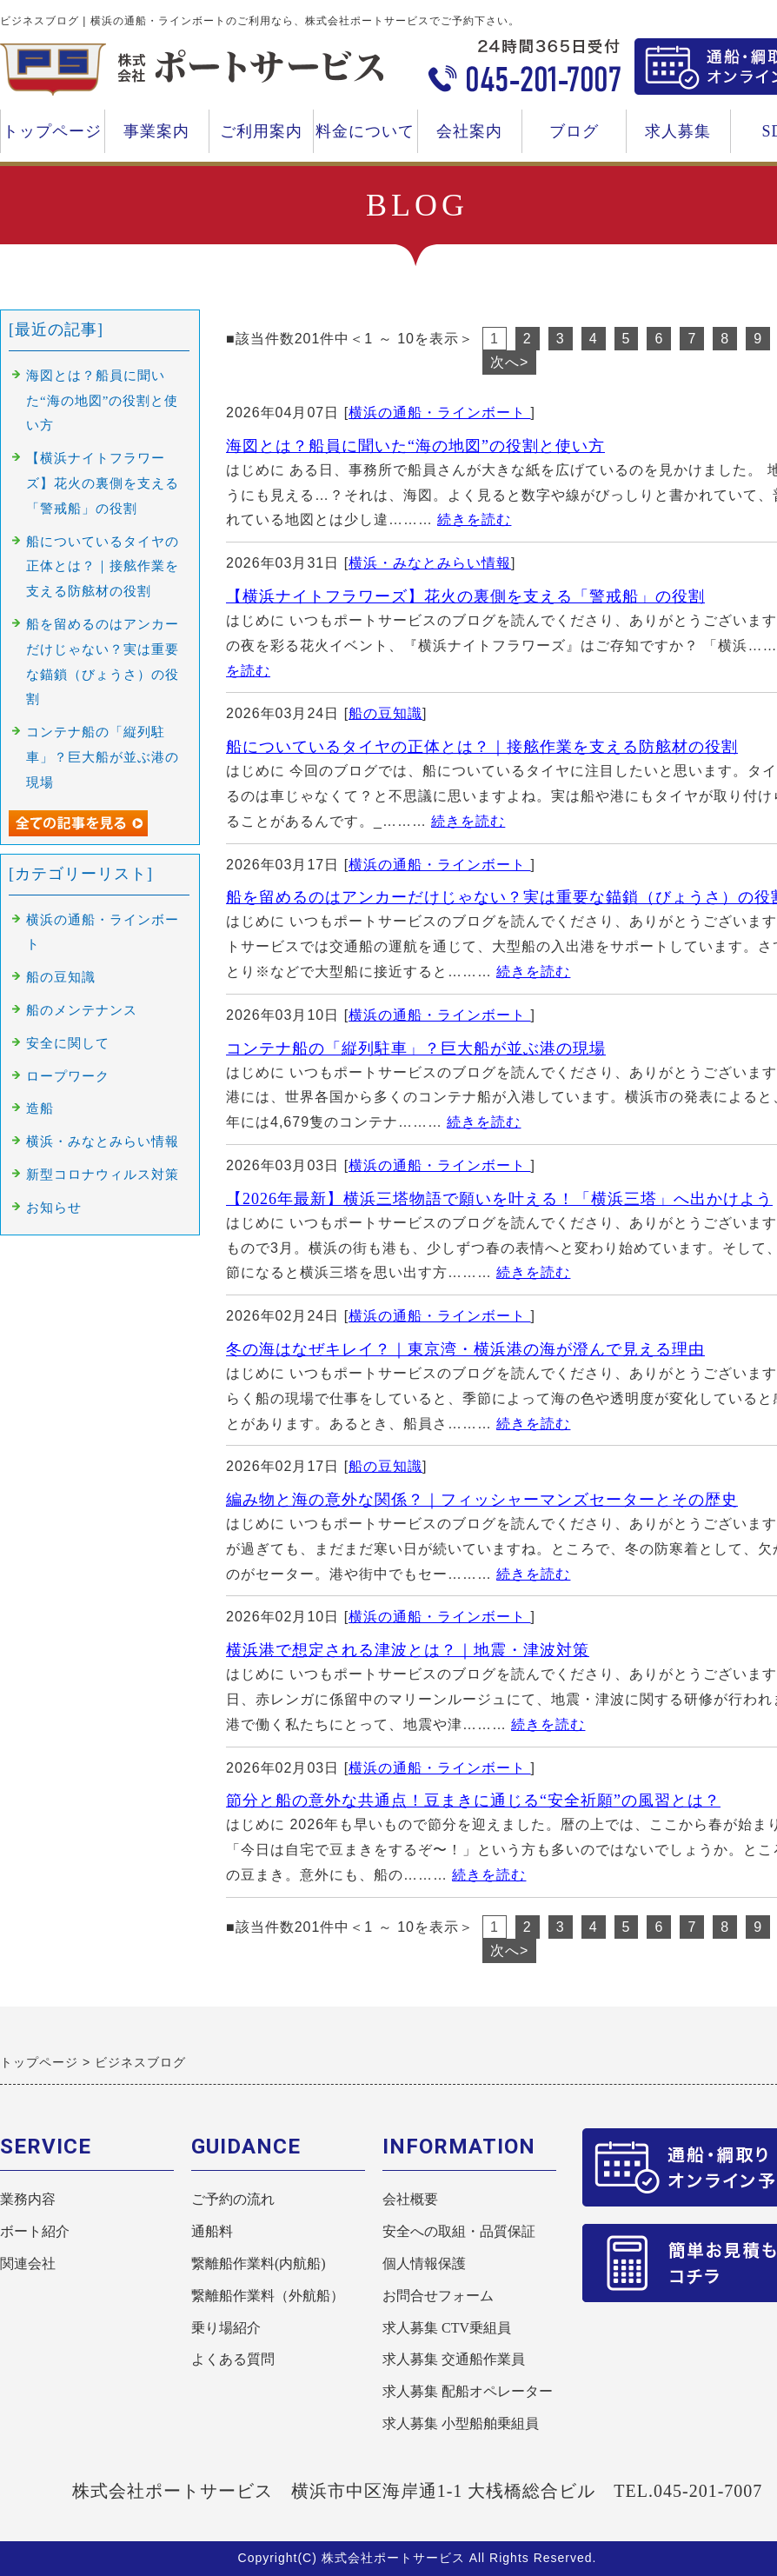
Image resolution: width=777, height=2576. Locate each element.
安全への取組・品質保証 (458, 2231)
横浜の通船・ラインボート (439, 412)
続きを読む (474, 519)
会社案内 (469, 138)
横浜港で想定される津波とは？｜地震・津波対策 (407, 1650)
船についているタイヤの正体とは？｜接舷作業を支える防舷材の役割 (482, 746)
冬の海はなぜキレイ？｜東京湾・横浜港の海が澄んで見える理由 (465, 1349)
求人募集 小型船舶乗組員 (460, 2423)
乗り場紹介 (226, 2327)
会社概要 (410, 2199)
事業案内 (156, 138)
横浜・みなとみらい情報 (430, 563)
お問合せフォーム (438, 2295)
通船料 (212, 2231)
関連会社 (28, 2263)
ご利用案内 (261, 138)
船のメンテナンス (81, 1010)
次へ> (509, 362)
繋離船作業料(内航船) (258, 2263)
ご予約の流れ (233, 2199)
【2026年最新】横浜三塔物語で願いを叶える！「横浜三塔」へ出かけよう (499, 1199)
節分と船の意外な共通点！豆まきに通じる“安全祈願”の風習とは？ (473, 1800)
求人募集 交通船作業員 (453, 2359)
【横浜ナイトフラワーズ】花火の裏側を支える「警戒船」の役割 (465, 596)
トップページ (52, 131)
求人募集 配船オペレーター (467, 2391)
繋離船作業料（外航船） (267, 2295)
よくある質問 (233, 2359)
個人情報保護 (424, 2263)
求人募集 (678, 138)
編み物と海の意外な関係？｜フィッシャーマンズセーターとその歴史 (482, 1499)
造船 (40, 1108)
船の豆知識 (385, 713)
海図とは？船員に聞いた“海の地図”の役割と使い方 (415, 446)
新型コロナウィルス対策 (102, 1174)
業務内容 (28, 2199)
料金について (365, 138)
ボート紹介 (35, 2231)
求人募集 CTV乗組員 (446, 2327)
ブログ (574, 131)
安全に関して (68, 1043)
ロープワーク (68, 1076)
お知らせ (54, 1208)
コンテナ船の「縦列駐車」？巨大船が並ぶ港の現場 (416, 1048)
